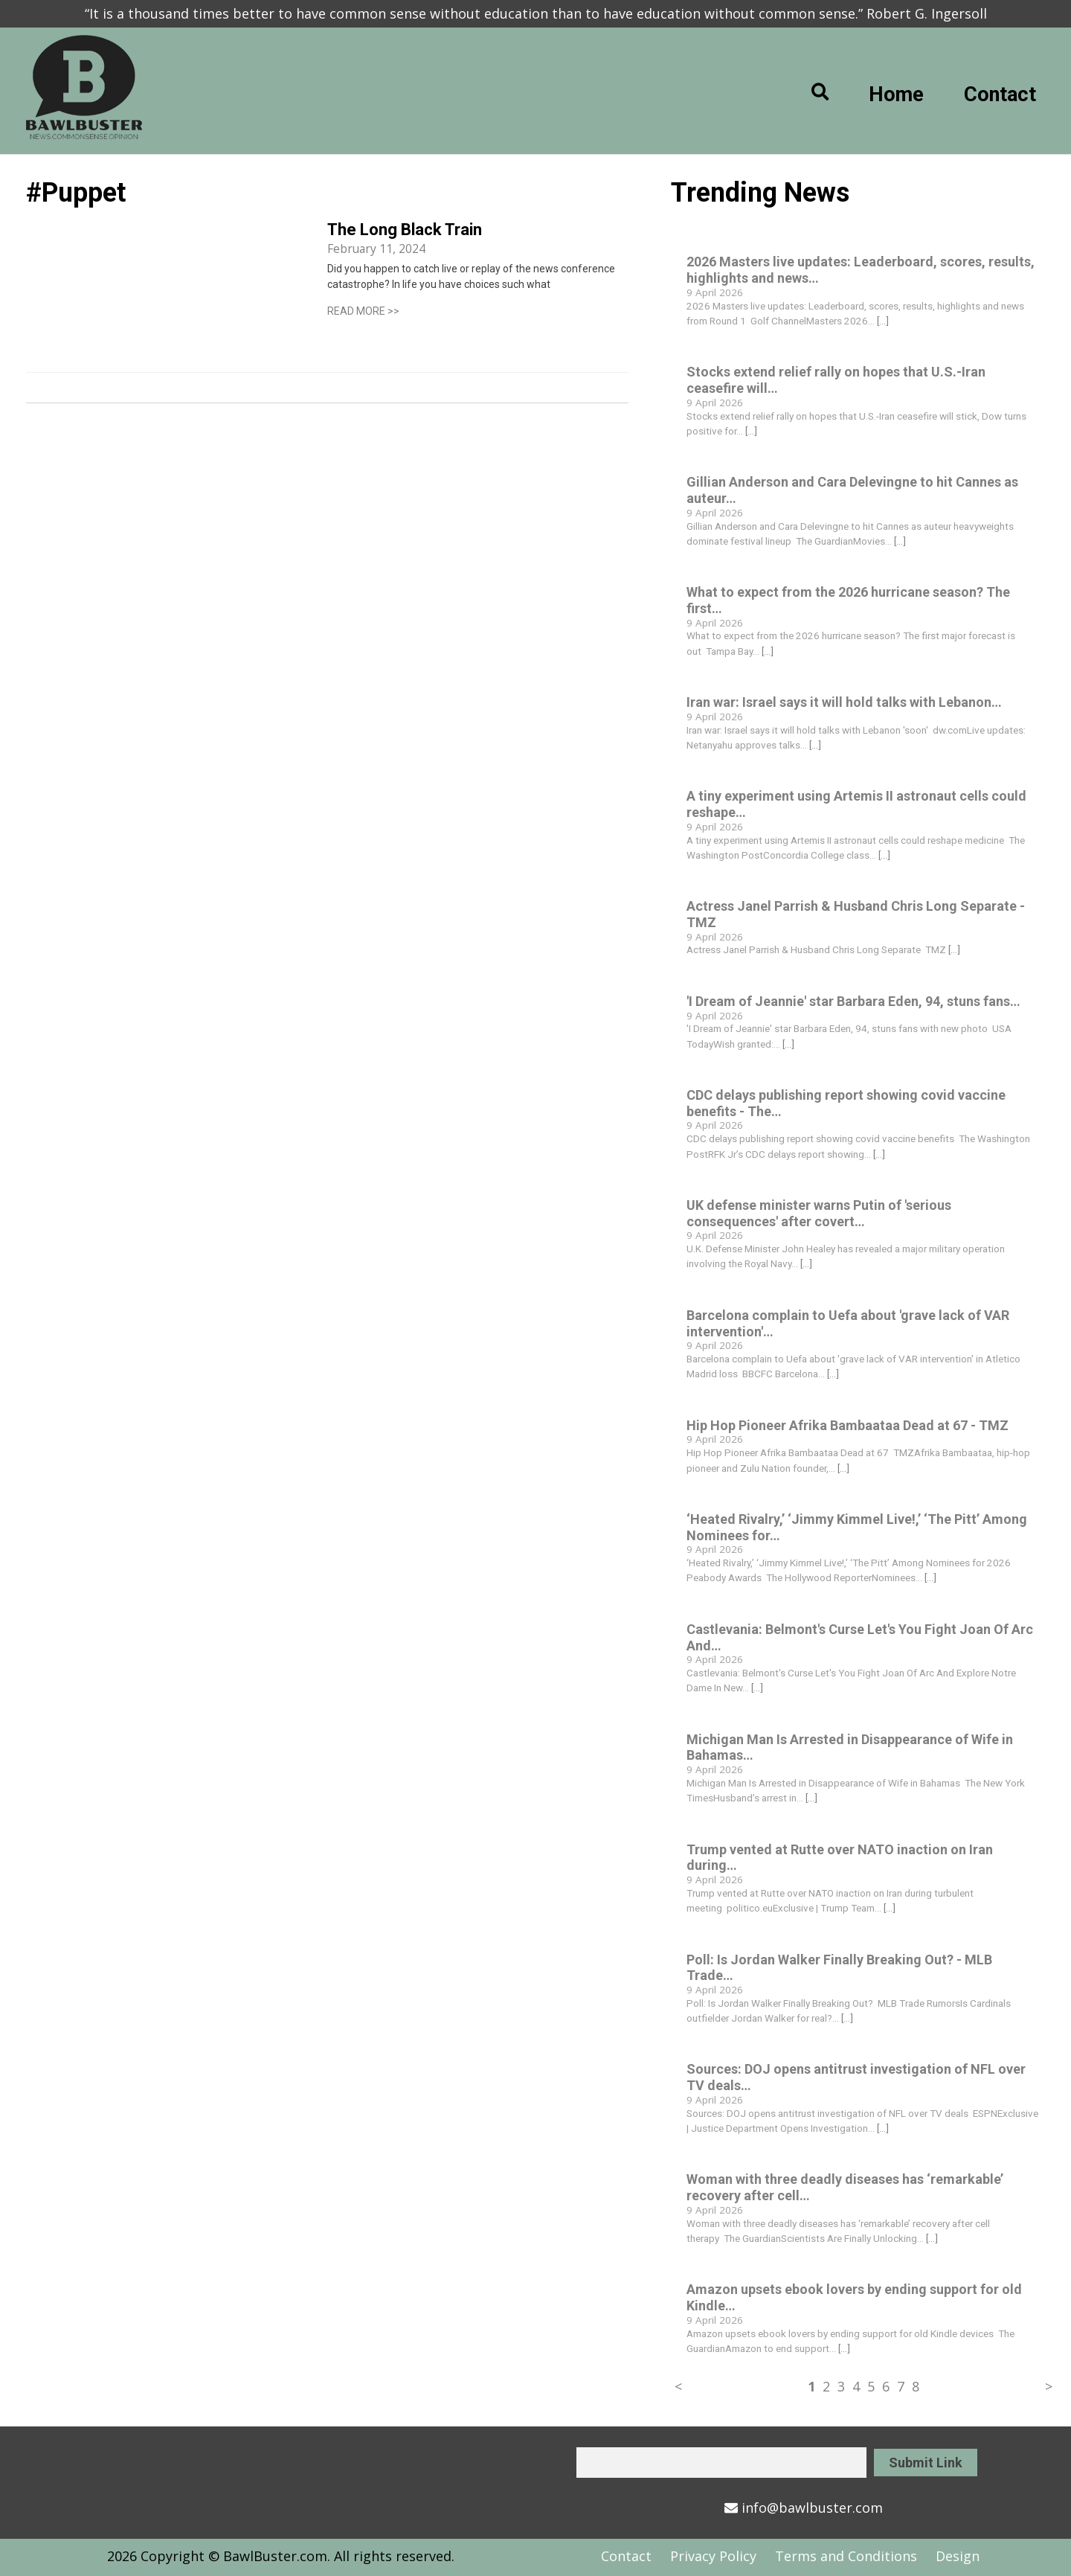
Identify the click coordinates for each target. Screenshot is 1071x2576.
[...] (883, 321)
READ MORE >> (363, 311)
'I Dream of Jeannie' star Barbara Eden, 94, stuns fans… (853, 1001)
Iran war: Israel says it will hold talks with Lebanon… (844, 702)
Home (896, 94)
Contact (1000, 94)
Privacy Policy (713, 2556)
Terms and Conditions (846, 2556)
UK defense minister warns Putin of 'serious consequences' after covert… (818, 1213)
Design (958, 2556)
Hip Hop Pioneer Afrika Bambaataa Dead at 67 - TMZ (847, 1425)
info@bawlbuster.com (803, 2507)
